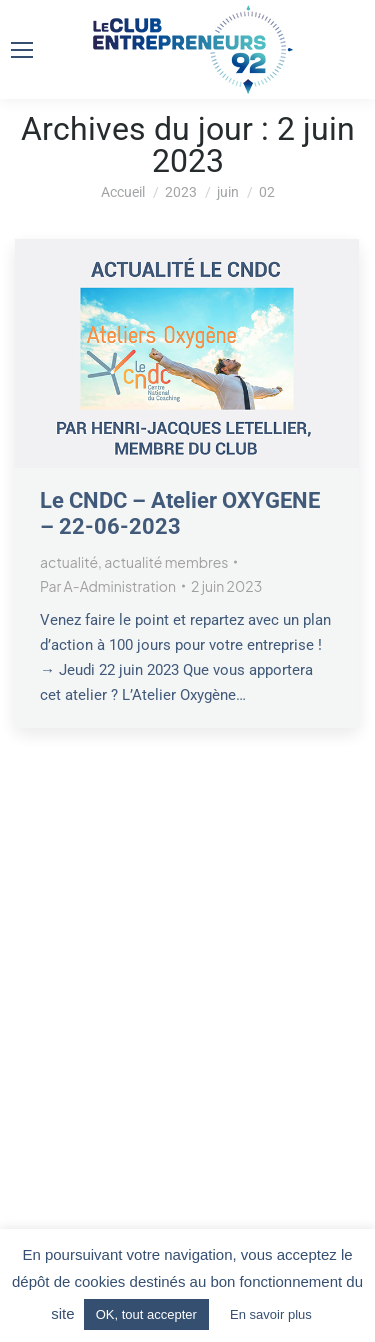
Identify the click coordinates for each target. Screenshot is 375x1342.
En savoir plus (271, 1314)
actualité (69, 562)
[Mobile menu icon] (22, 50)
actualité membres (166, 562)
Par (108, 586)
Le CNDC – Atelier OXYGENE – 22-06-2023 (180, 513)
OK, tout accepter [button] (146, 1314)
